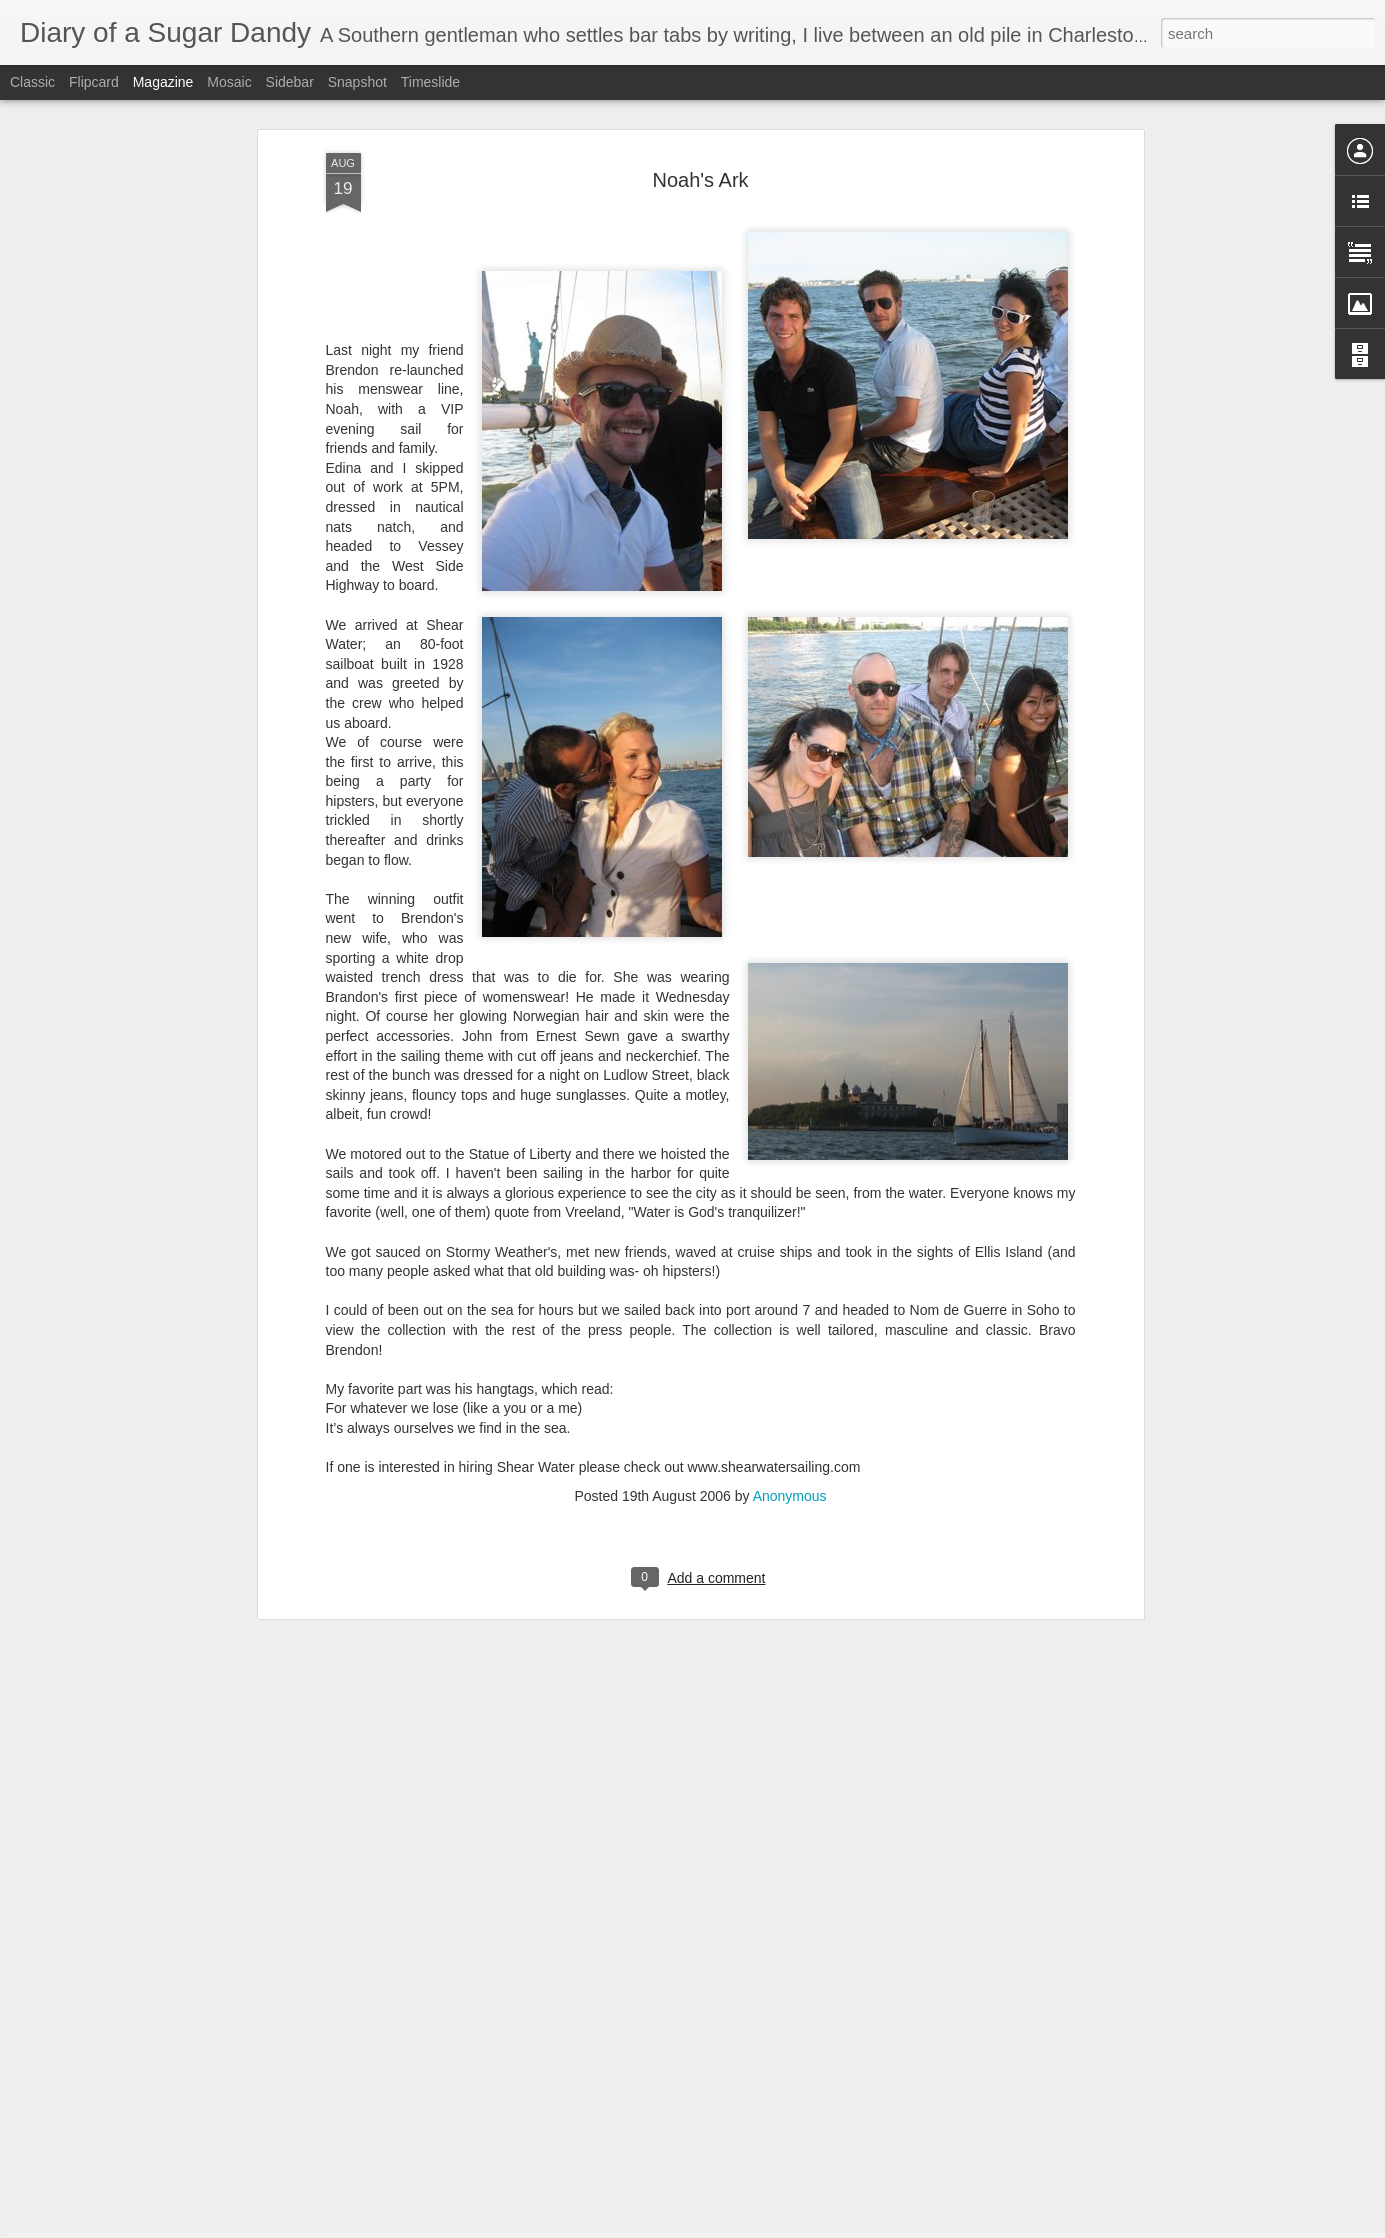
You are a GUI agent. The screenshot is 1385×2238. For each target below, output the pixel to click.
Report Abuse (813, 2227)
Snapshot (357, 82)
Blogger (755, 2227)
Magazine (163, 82)
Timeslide (430, 82)
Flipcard (94, 82)
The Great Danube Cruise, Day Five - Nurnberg (659, 1988)
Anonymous (790, 1320)
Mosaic (229, 82)
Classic (32, 82)
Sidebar (290, 82)
